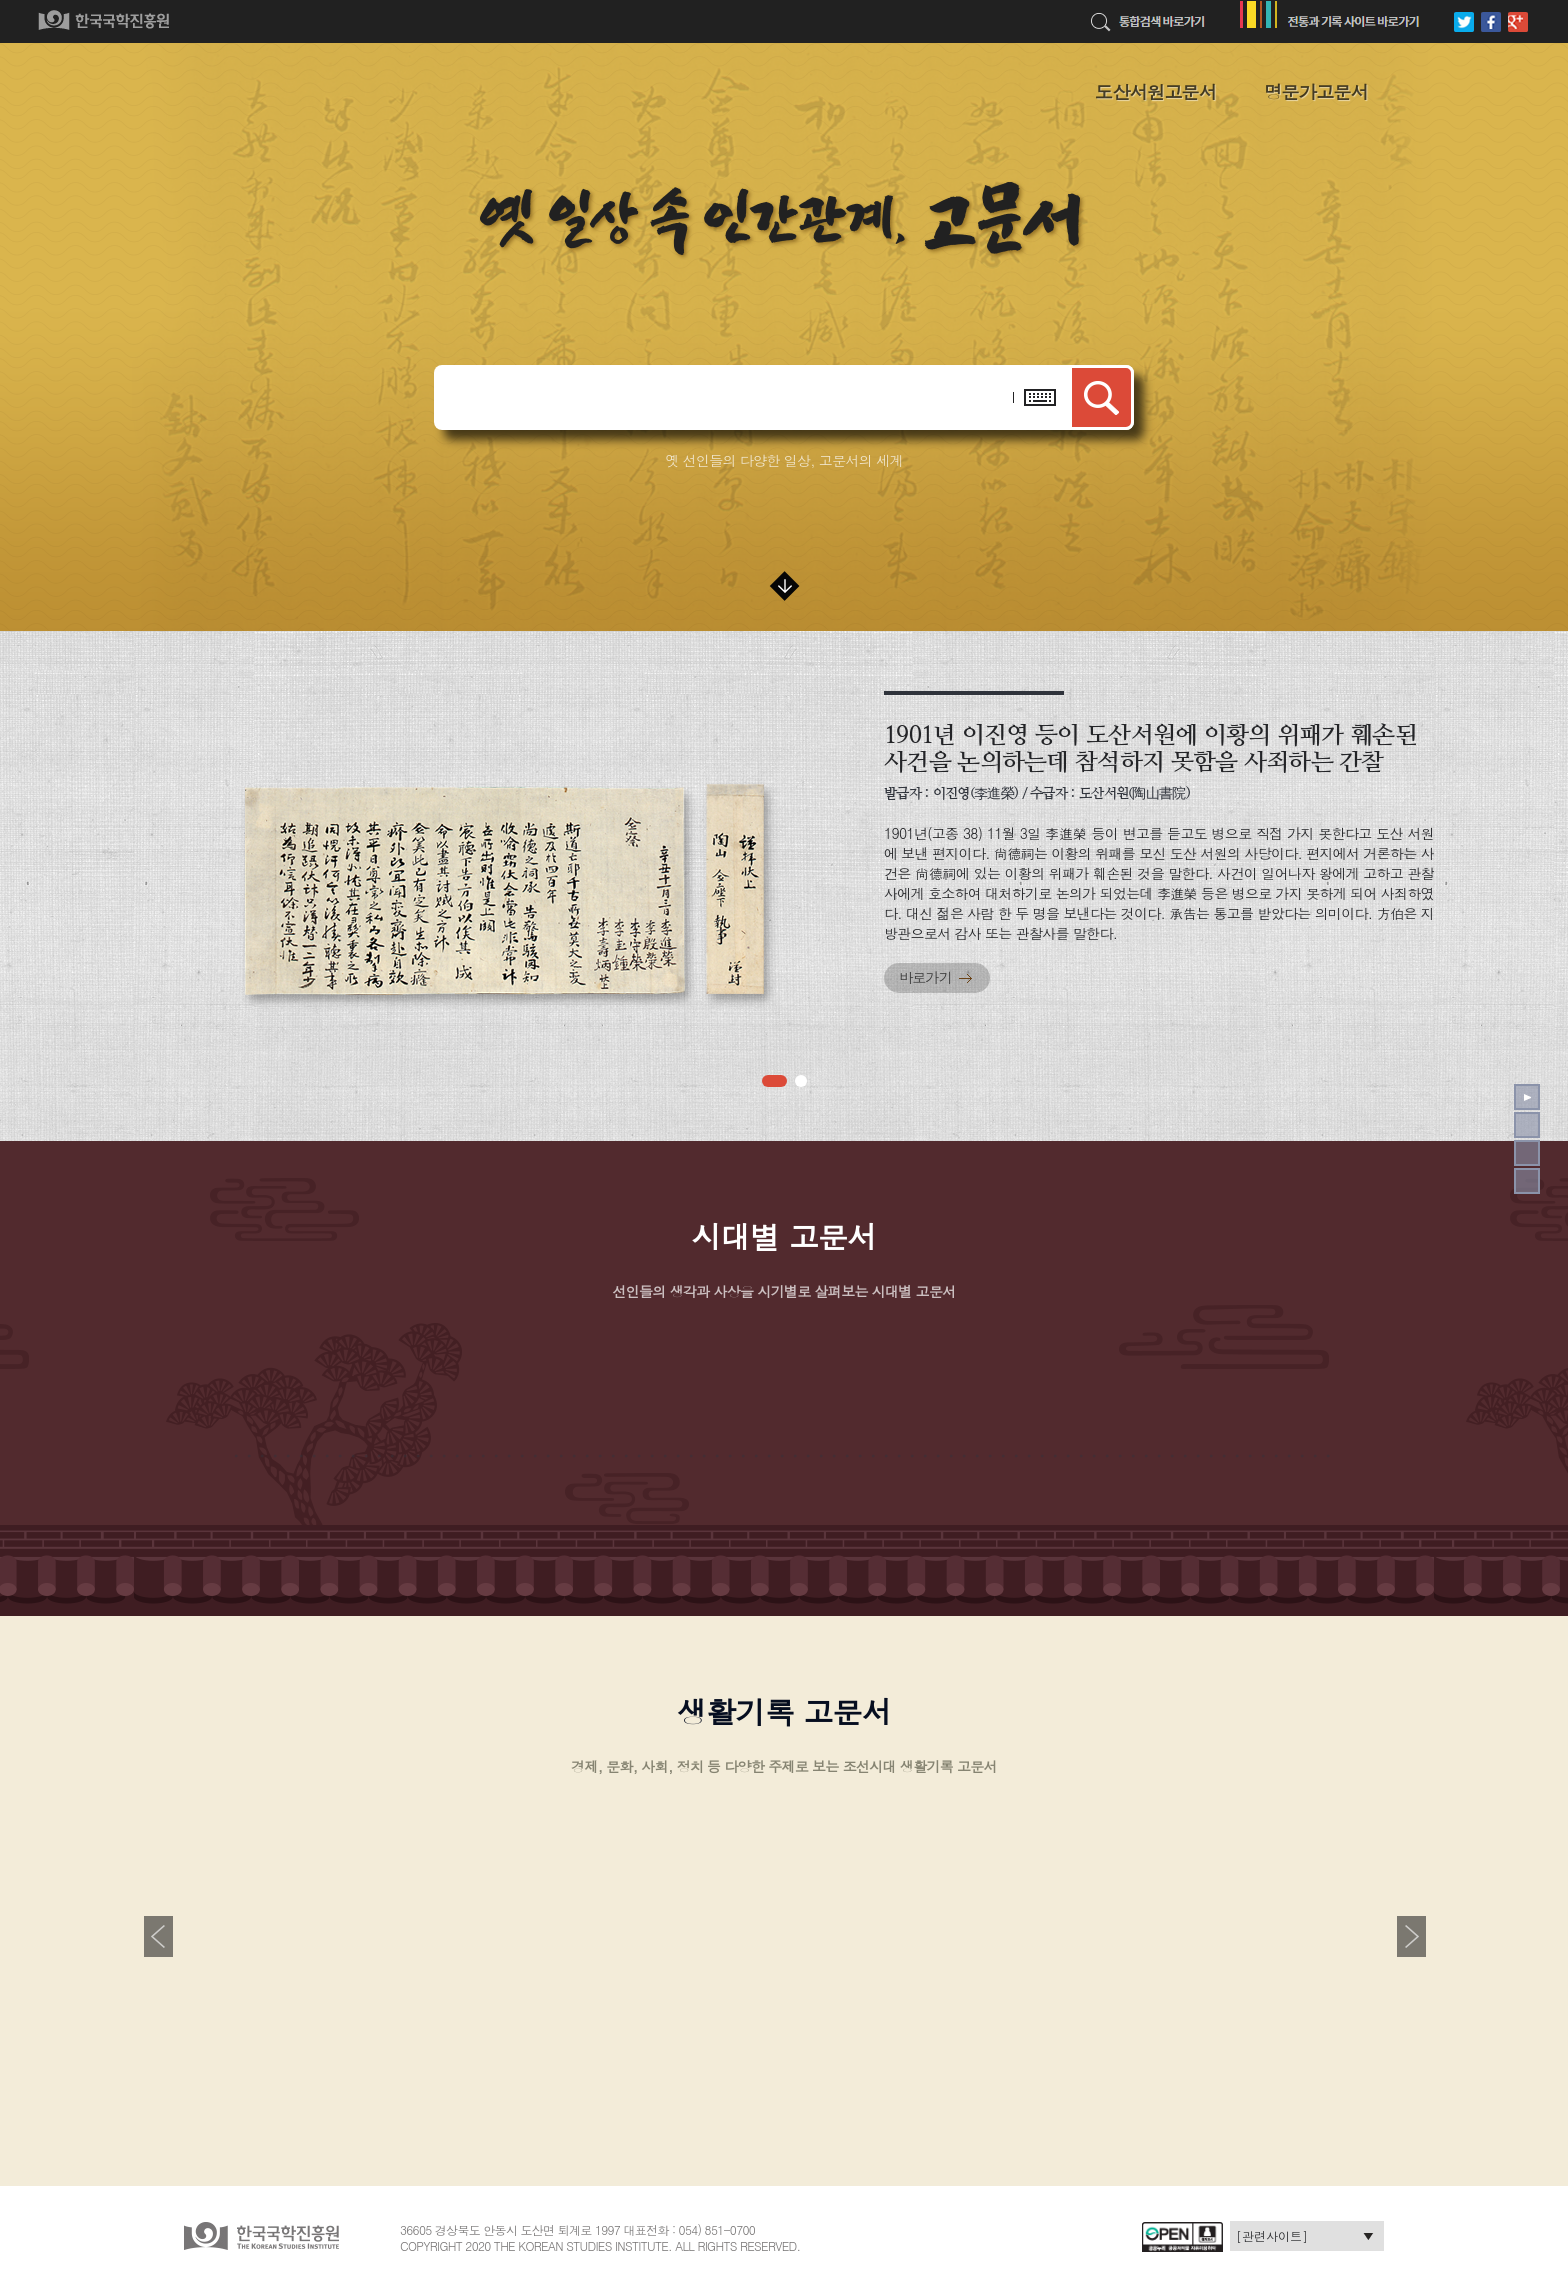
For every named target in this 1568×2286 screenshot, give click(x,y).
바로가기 (925, 977)
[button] (774, 1081)
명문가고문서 (1316, 91)
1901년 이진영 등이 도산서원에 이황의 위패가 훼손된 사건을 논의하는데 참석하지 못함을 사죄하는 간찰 (1150, 748)
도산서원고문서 (1155, 91)
